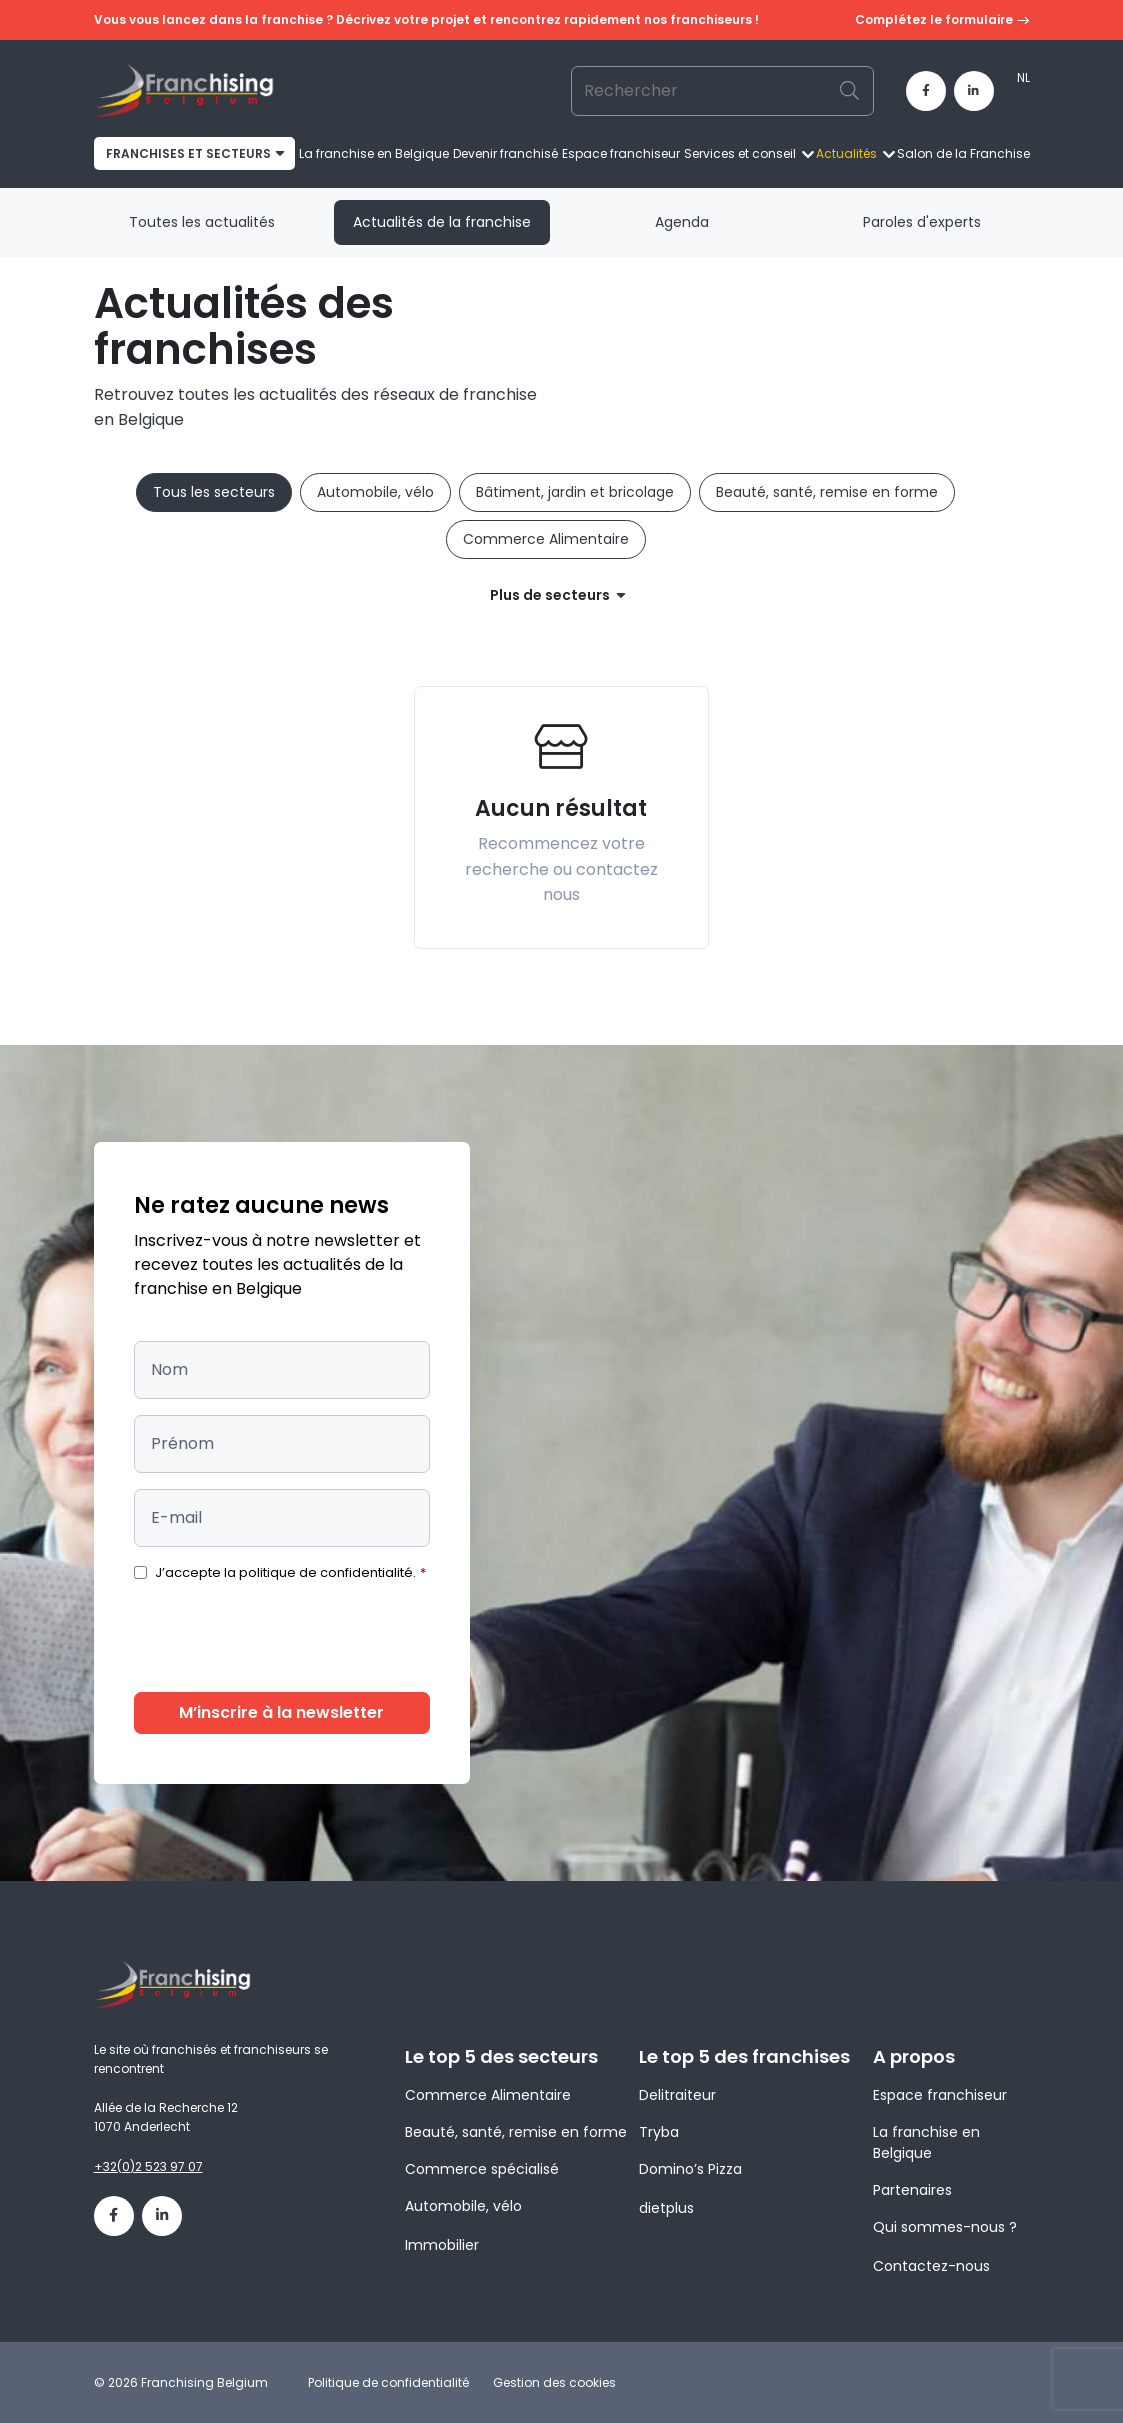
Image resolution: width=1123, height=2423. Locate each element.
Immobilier (442, 2245)
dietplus (666, 2208)
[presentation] (286, 1637)
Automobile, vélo (375, 492)
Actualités (846, 153)
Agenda (682, 222)
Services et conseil (740, 153)
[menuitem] (1023, 78)
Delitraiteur (677, 2095)
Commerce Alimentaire (546, 539)
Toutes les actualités (202, 222)
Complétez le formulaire (942, 20)
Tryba (659, 2132)
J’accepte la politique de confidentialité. (290, 1572)
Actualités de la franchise (442, 222)
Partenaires (912, 2190)
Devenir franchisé (505, 153)
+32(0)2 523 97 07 (148, 2166)
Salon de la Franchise (963, 153)
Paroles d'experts (922, 222)
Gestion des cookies (554, 2382)
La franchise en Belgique (374, 153)
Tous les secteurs (214, 492)
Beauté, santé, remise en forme (827, 492)
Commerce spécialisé (482, 2169)
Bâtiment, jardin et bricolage (575, 492)
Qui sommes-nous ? (945, 2227)
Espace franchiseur (621, 153)
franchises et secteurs (188, 153)
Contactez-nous (931, 2266)
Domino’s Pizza (690, 2169)
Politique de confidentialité (388, 2382)
